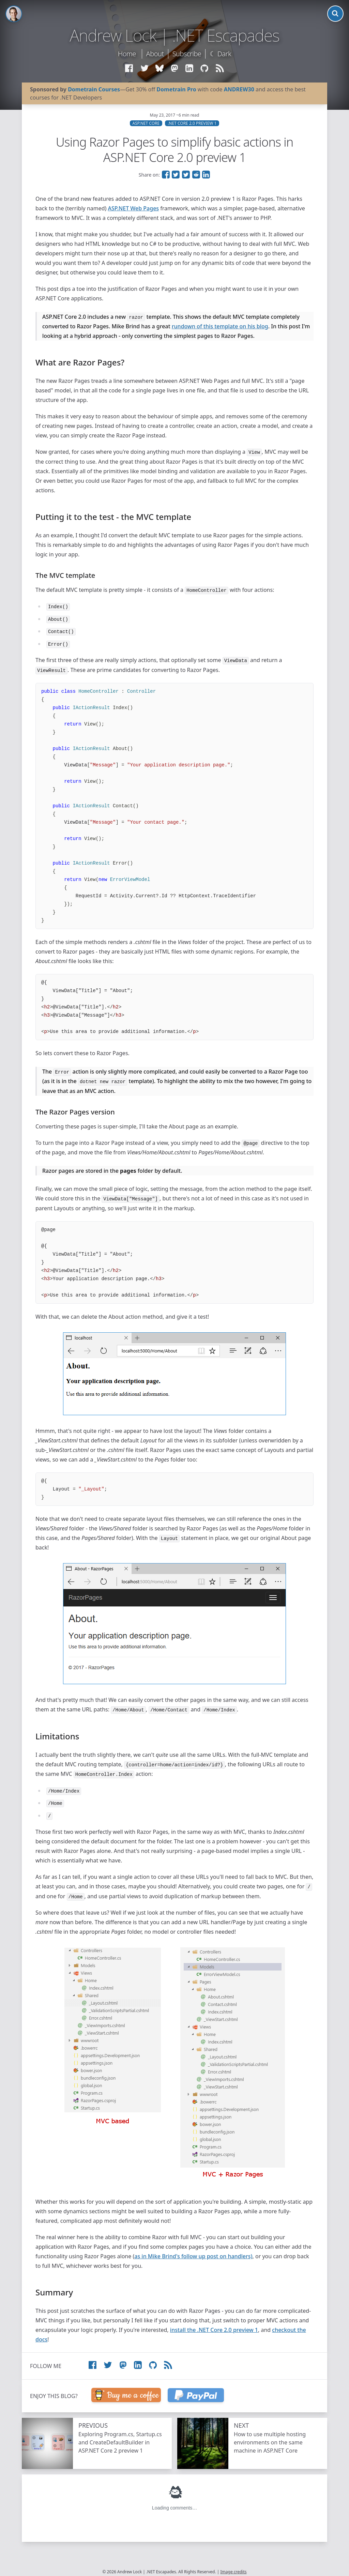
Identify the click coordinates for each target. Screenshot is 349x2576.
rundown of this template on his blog (220, 326)
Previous (93, 2425)
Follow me (45, 2366)
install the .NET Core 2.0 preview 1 (214, 2330)
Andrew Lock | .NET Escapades (174, 35)
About (155, 53)
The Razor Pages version (75, 1112)
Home (127, 53)
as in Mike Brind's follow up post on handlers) (193, 2256)
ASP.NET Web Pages (133, 208)
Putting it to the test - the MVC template (113, 516)
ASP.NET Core (146, 123)
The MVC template (65, 575)
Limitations (57, 1736)
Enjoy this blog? (54, 2396)
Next (241, 2425)
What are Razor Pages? (79, 362)
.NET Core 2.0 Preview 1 (192, 123)
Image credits (234, 2572)
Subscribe (186, 53)
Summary (54, 2292)
